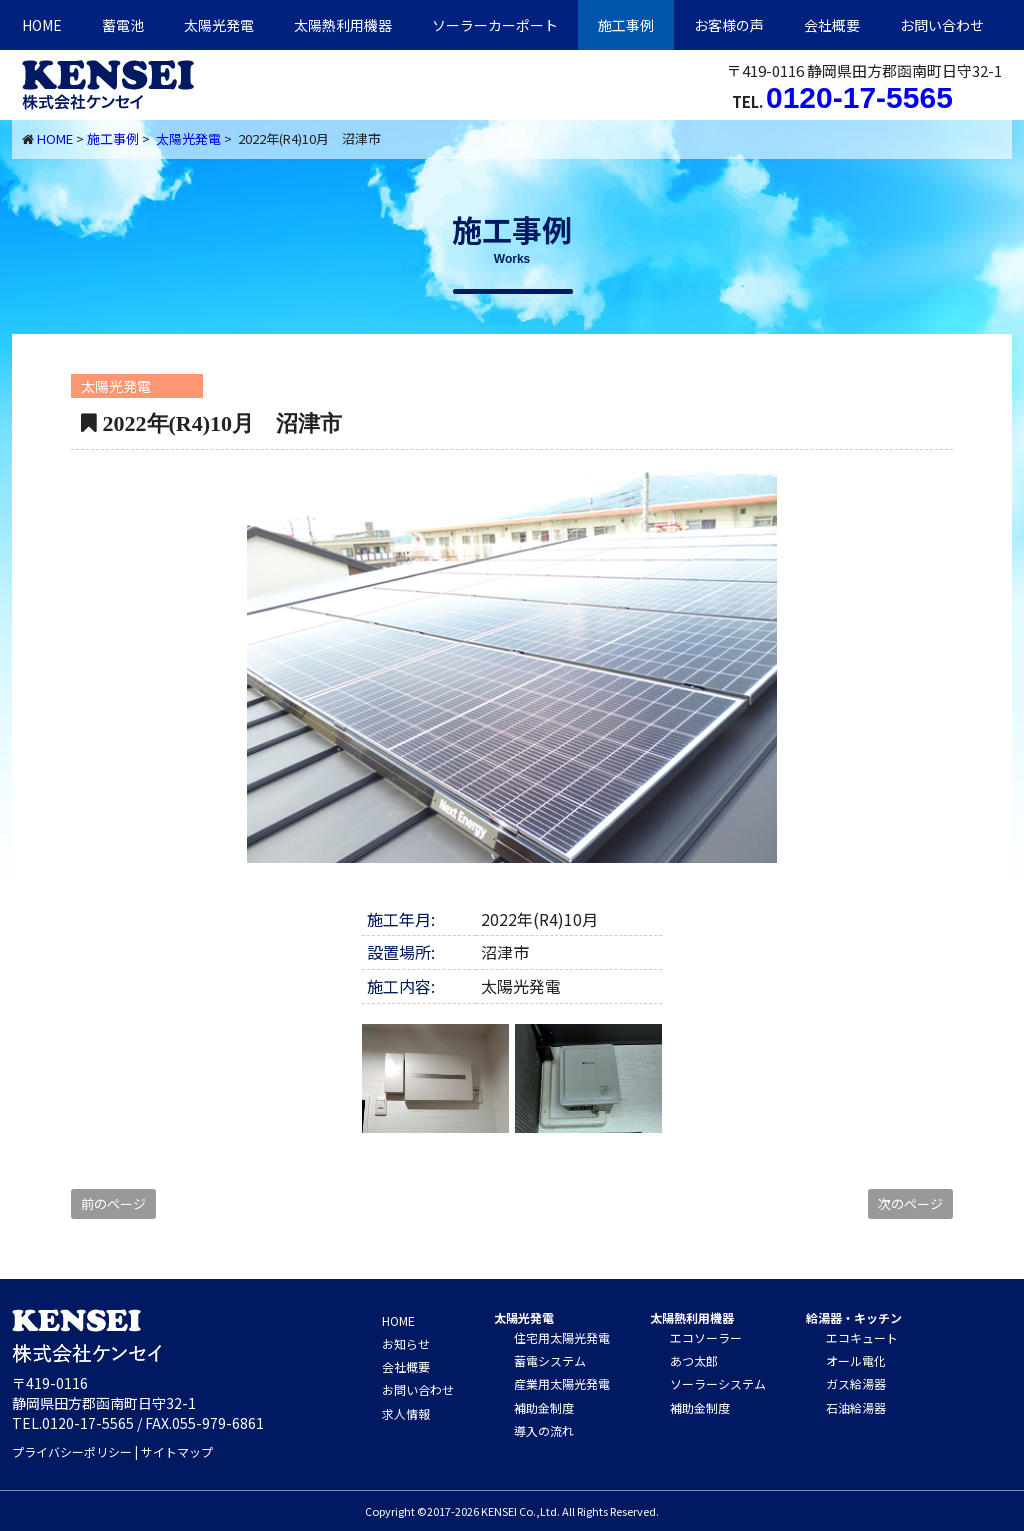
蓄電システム (550, 1360)
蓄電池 (123, 25)
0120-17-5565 (859, 97)
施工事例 (626, 25)
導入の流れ (544, 1430)
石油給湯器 (856, 1407)
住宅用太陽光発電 (562, 1337)
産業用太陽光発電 (562, 1383)
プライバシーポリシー (72, 1451)
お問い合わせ (942, 25)
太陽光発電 (219, 25)
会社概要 (832, 25)
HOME (42, 25)
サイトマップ (177, 1451)
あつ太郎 (694, 1360)
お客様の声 (729, 25)
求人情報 (406, 1413)
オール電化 (856, 1360)
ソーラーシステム (718, 1383)
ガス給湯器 (856, 1383)
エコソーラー (706, 1337)
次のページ (910, 1203)
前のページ (113, 1203)
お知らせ (406, 1343)
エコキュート (862, 1337)
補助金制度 (544, 1407)
